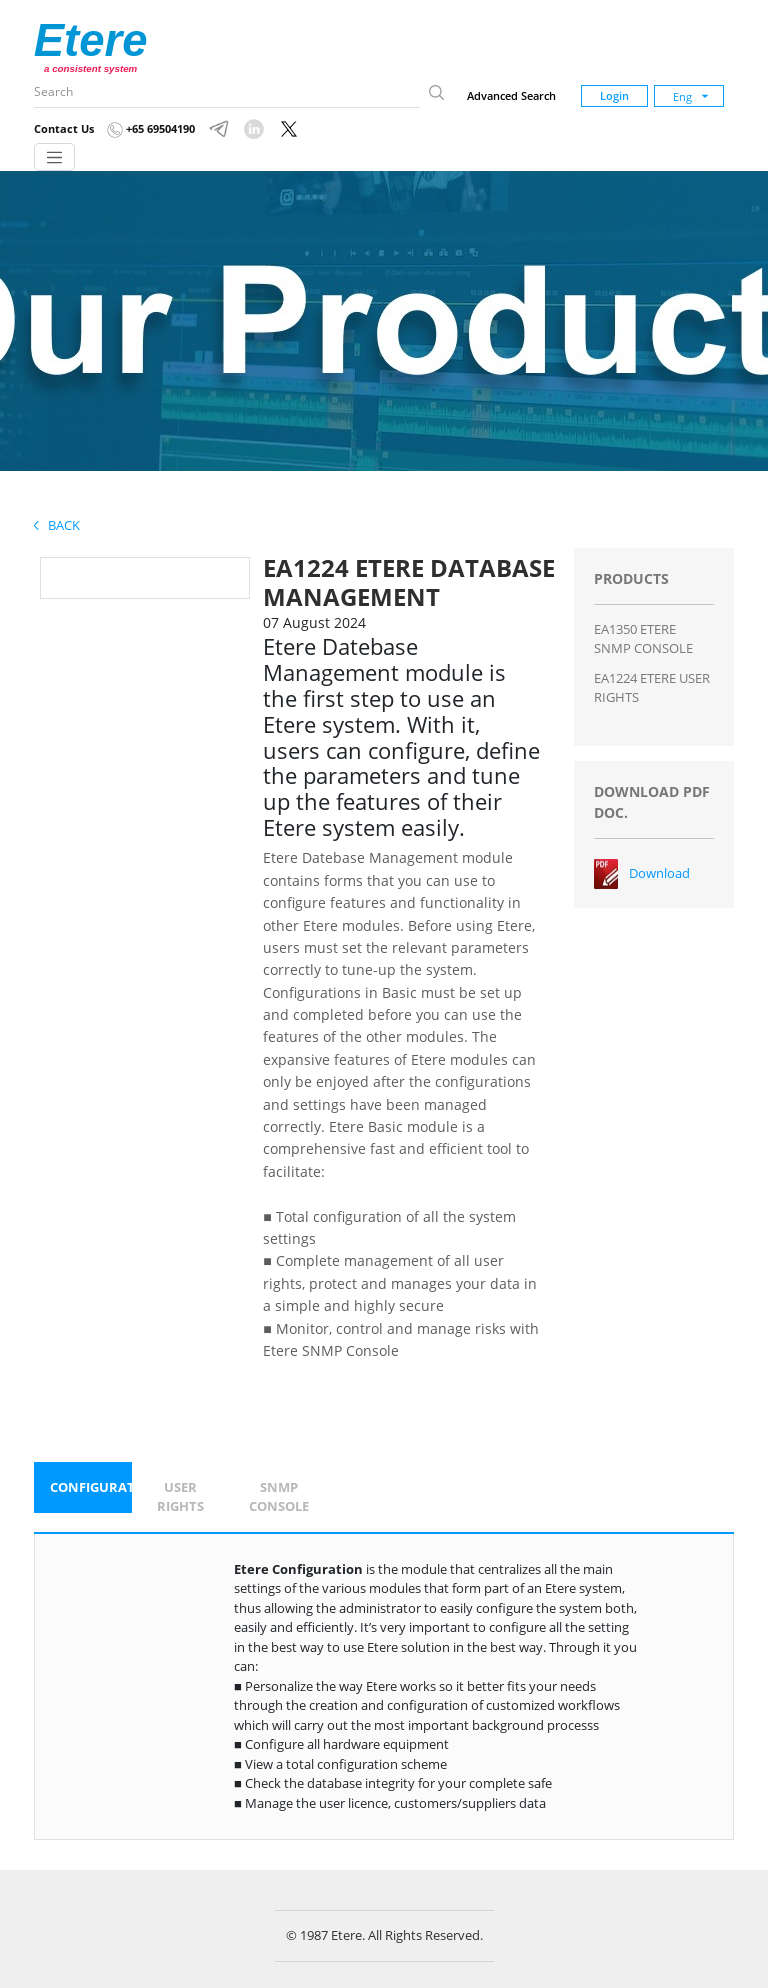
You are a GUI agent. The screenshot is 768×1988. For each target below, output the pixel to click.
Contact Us (64, 128)
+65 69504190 (151, 128)
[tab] (83, 1488)
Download (659, 873)
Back (57, 525)
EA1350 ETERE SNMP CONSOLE (643, 639)
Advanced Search (511, 95)
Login (614, 95)
